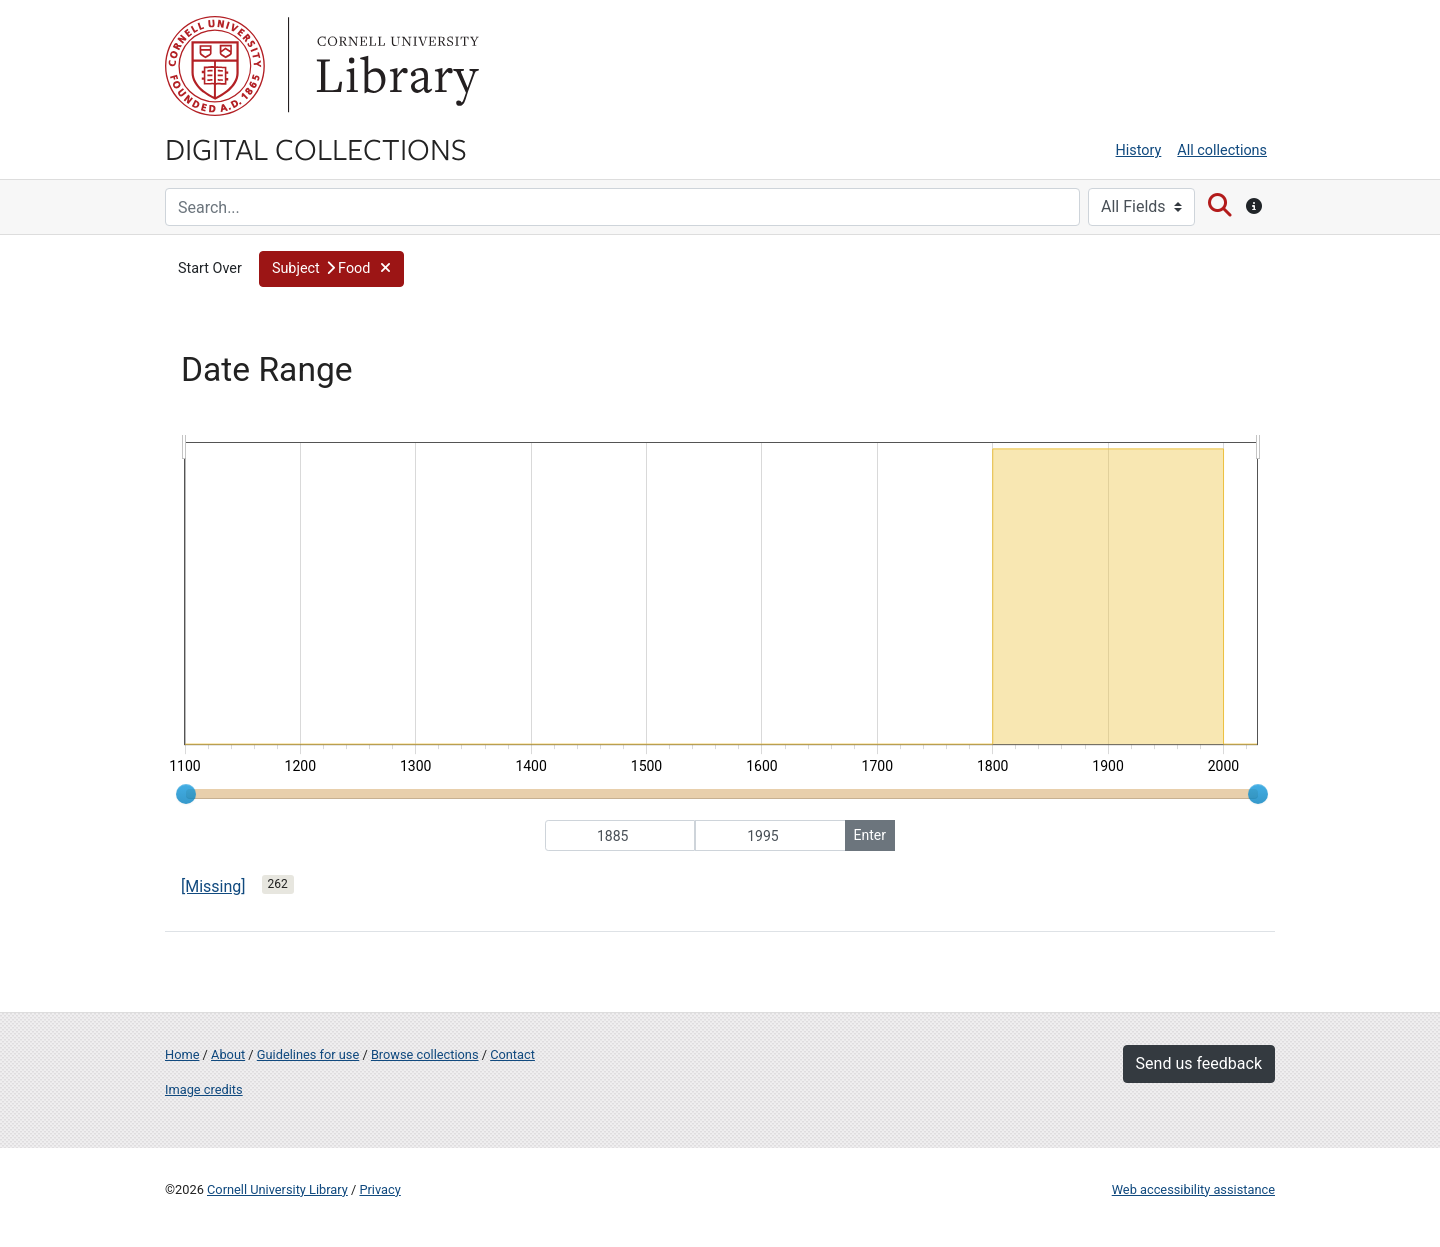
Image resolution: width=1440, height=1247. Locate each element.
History (1139, 150)
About (228, 1054)
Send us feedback (1199, 1063)
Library (395, 66)
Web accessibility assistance (1193, 1189)
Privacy (379, 1189)
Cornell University (215, 66)
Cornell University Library (277, 1189)
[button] (331, 269)
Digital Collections (316, 148)
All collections (1222, 150)
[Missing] (213, 886)
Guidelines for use (308, 1054)
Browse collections (425, 1054)
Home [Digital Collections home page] (182, 1054)
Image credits (204, 1089)
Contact (512, 1054)
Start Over (210, 268)
